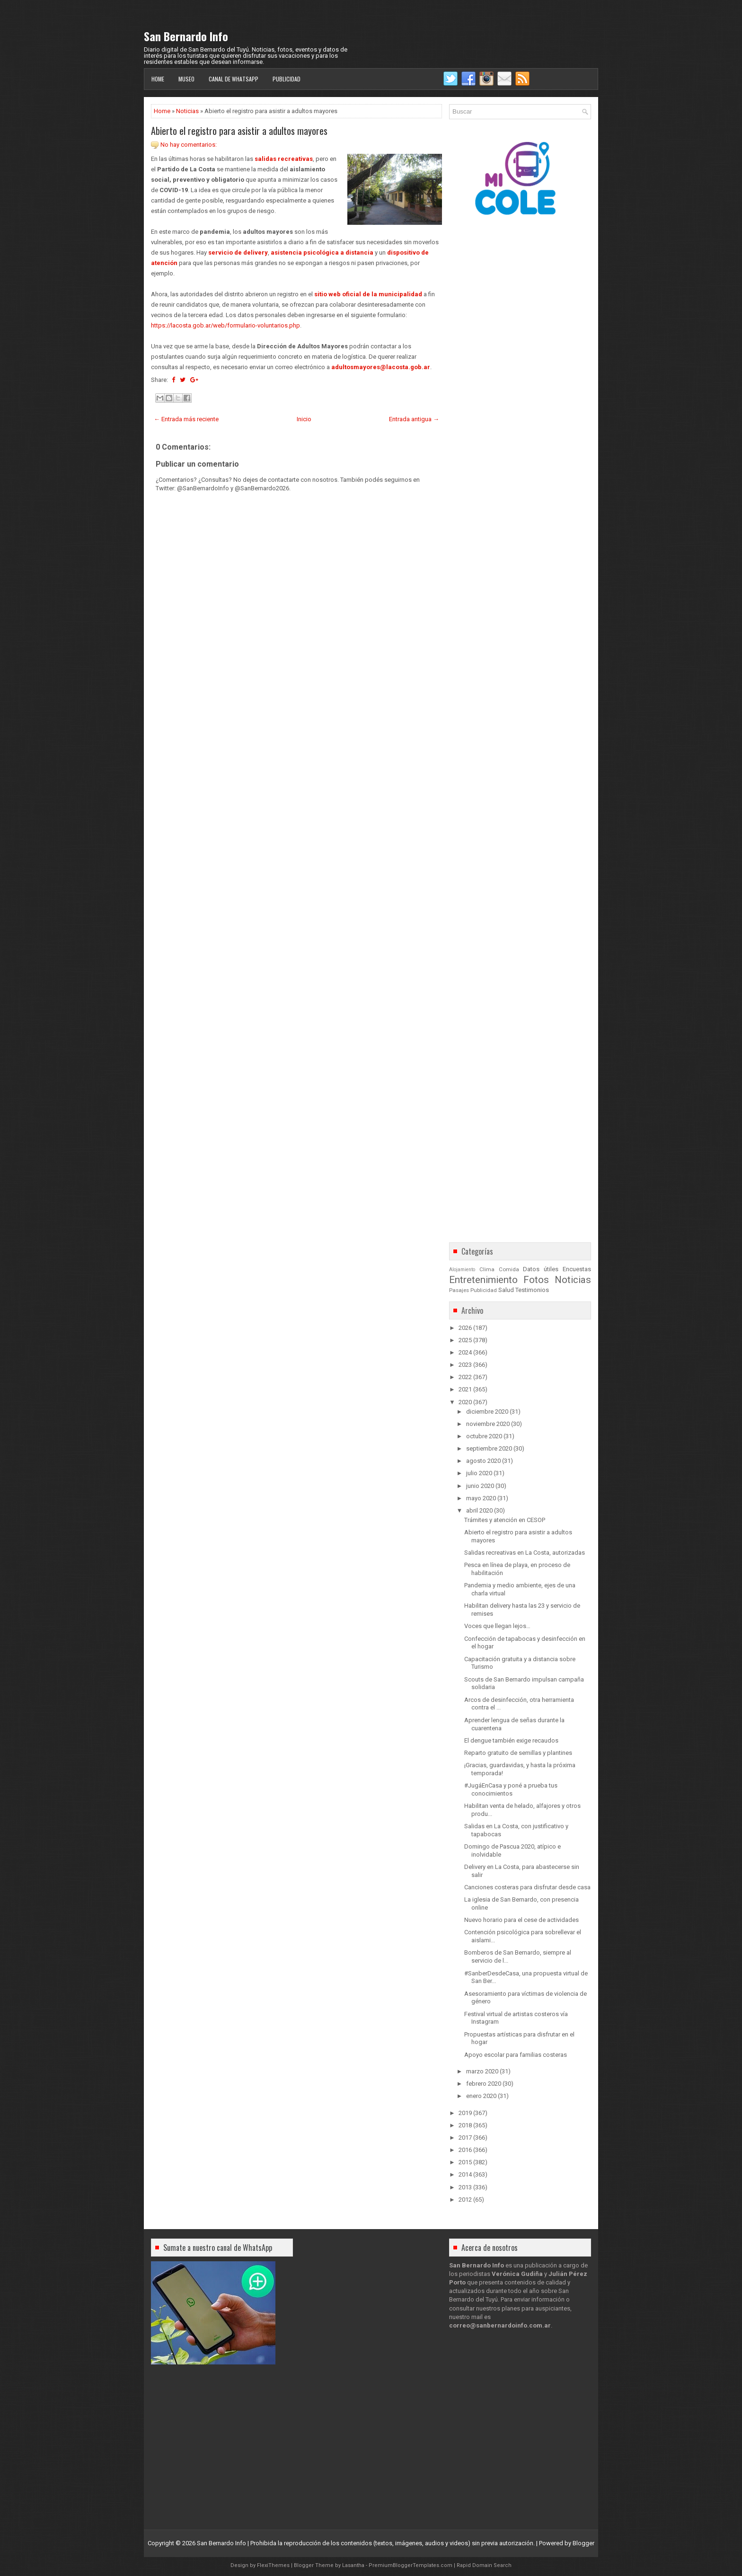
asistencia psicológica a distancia (322, 252)
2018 (465, 2125)
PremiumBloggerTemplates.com (410, 2565)
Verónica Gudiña (517, 2273)
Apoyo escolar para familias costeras (515, 2054)
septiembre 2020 (489, 1448)
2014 (465, 2174)
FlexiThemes (273, 2565)
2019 (465, 2112)
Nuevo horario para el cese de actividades (521, 1919)
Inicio (304, 419)
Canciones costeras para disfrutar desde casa (527, 1887)
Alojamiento (462, 1269)
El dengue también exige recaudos (511, 1740)
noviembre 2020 (488, 1423)
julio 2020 (479, 1473)
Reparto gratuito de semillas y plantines (518, 1752)
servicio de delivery (238, 252)
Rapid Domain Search (484, 2565)
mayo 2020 (481, 1498)
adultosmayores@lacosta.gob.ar (380, 367)
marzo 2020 (482, 2071)
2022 (465, 1377)
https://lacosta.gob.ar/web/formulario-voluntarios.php (225, 325)
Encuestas (577, 1269)
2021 (465, 1389)
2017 (465, 2137)
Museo (186, 79)
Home (157, 79)
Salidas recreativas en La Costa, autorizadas (524, 1552)
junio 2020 (480, 1485)
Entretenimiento (483, 1279)
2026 (465, 1327)
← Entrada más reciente (186, 419)
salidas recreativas (284, 158)
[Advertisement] (296, 760)
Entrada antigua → (414, 419)
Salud (506, 1289)
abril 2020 (479, 1510)
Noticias (187, 111)
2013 (465, 2187)
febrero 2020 (483, 2083)
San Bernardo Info (186, 35)
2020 (465, 1402)
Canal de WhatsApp (233, 79)
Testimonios (532, 1289)
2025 (465, 1340)
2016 (465, 2149)
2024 (465, 1352)
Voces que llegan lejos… (497, 1625)
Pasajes (459, 1290)
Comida (509, 1269)
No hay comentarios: (188, 144)
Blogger (583, 2543)
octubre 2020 (484, 1436)
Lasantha (353, 2565)
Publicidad (286, 79)
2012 (465, 2199)
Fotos (536, 1279)
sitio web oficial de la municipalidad (368, 294)
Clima (487, 1269)
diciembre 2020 (487, 1411)
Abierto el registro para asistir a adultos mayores (239, 130)
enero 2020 (481, 2095)
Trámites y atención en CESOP (504, 1519)
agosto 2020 (483, 1460)
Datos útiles (540, 1269)
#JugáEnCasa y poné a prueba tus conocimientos (510, 1789)
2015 (465, 2162)
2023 (465, 1364)
